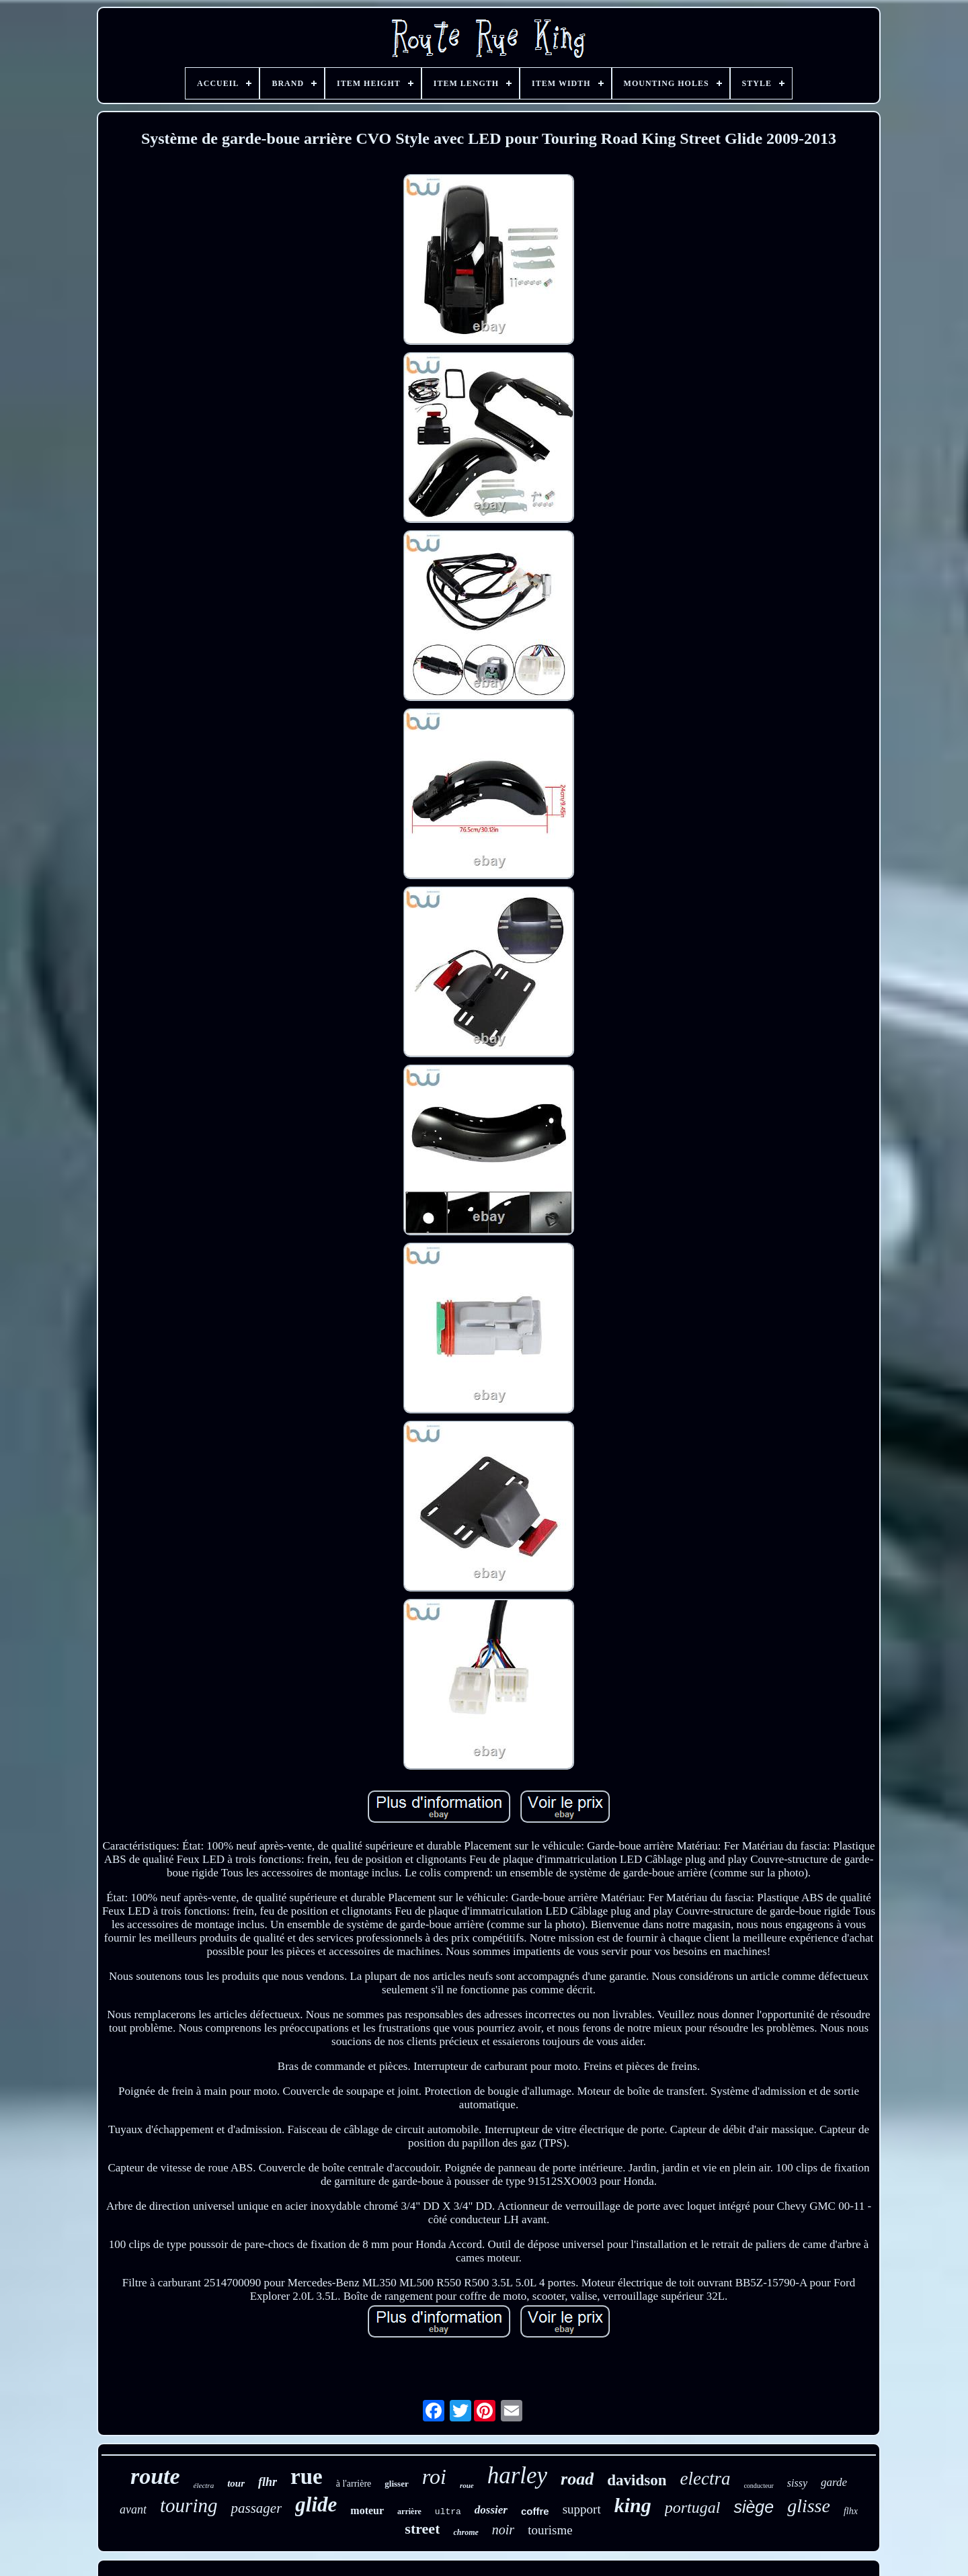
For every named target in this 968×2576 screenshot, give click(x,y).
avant (133, 2509)
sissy (797, 2483)
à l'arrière (354, 2484)
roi (434, 2476)
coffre (535, 2511)
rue (306, 2476)
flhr (267, 2482)
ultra (448, 2512)
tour (236, 2483)
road (577, 2479)
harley (517, 2475)
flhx (851, 2511)
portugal (693, 2507)
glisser (396, 2484)
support (582, 2509)
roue (467, 2485)
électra (204, 2485)
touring (188, 2505)
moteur (367, 2510)
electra (705, 2478)
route (155, 2476)
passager (256, 2508)
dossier (491, 2509)
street (422, 2528)
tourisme (550, 2530)
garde (834, 2482)
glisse (808, 2505)
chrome (465, 2532)
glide (316, 2504)
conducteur (758, 2485)
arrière (409, 2511)
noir (503, 2529)
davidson (636, 2480)
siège (753, 2506)
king (632, 2505)
